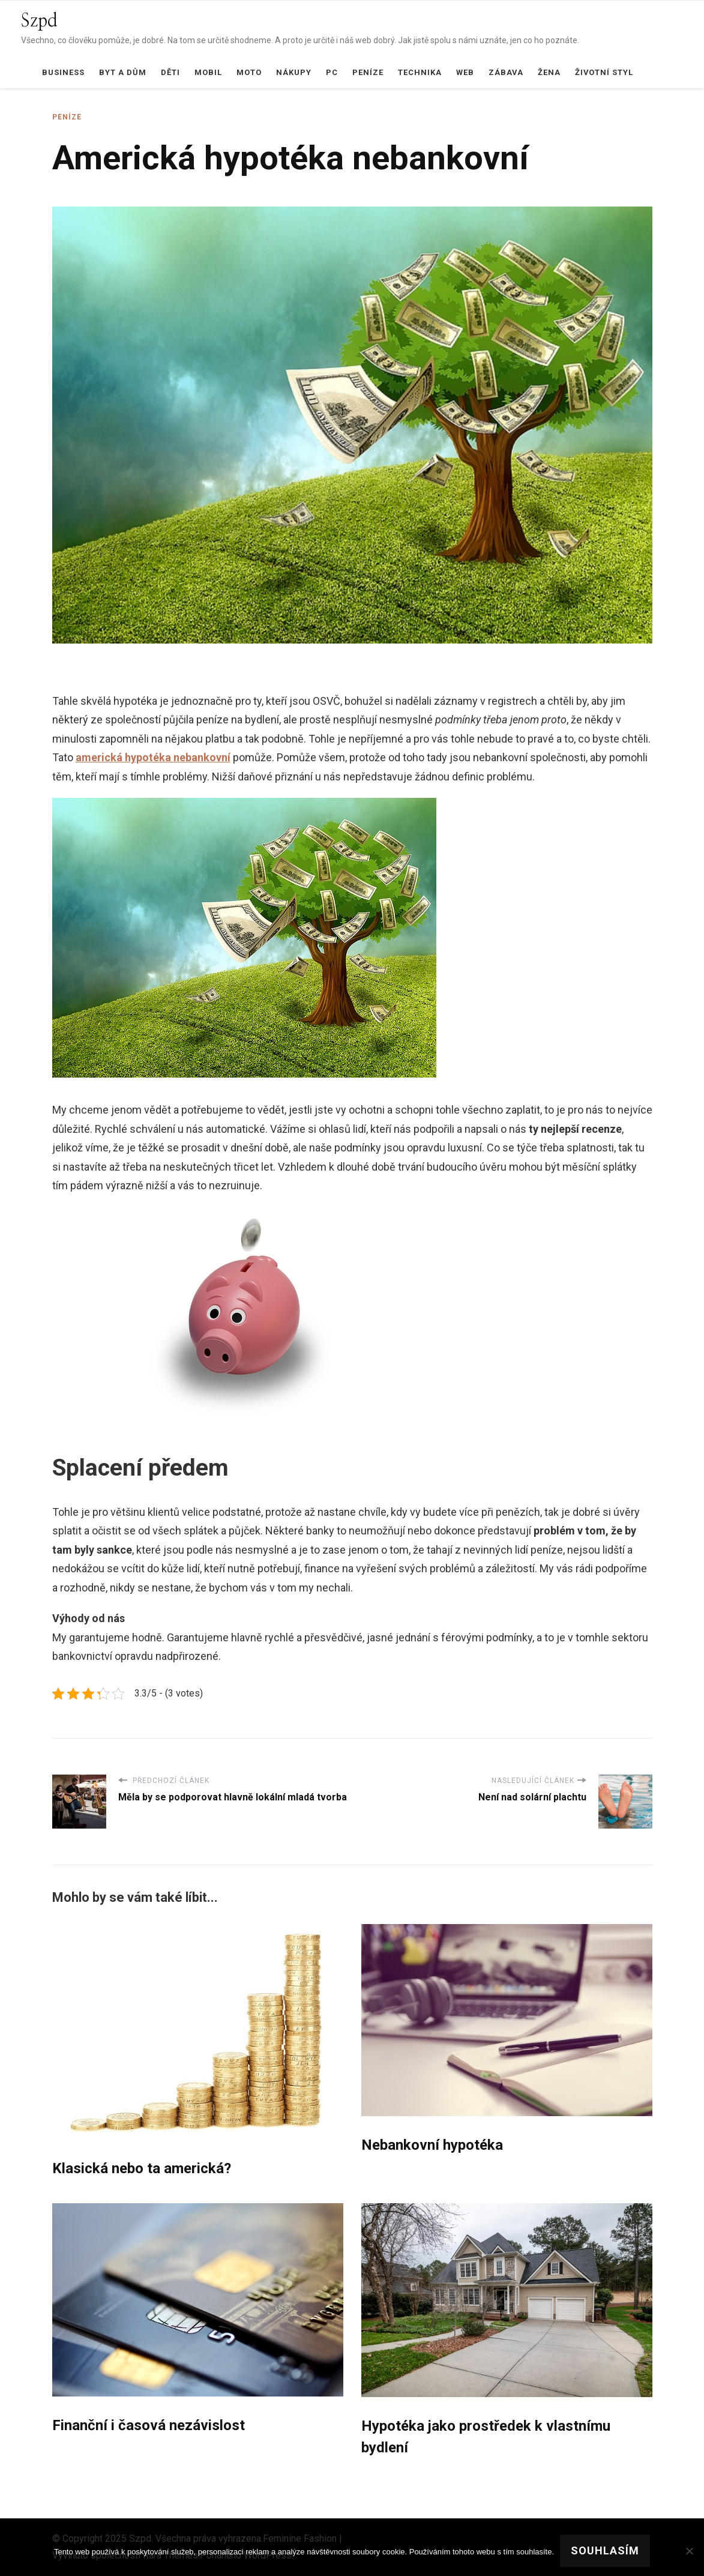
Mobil (208, 72)
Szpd (39, 21)
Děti (170, 72)
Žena (549, 72)
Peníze (368, 72)
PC (332, 72)
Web (465, 72)
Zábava (506, 72)
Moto (249, 72)
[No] (689, 2551)
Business (63, 72)
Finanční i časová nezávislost (148, 2425)
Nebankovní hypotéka (432, 2145)
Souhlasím (605, 2550)
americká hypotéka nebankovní (153, 757)
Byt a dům (122, 72)
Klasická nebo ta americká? (141, 2168)
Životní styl (604, 72)
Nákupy (293, 72)
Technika (420, 72)
